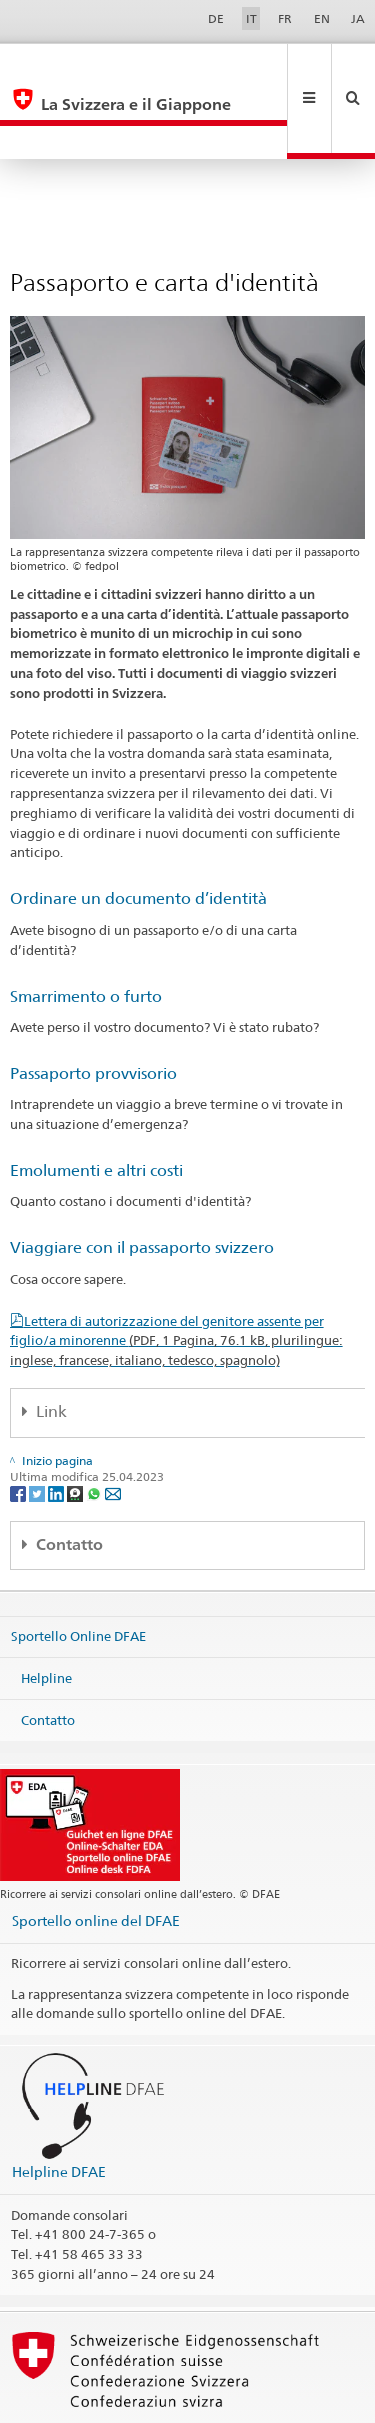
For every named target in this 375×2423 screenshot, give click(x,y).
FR (285, 18)
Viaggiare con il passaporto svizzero (142, 1180)
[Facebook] (19, 1426)
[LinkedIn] (57, 1426)
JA (358, 18)
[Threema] (76, 1426)
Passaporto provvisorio (93, 1006)
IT (251, 18)
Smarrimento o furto (86, 929)
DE (216, 18)
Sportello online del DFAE (96, 1853)
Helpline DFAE (59, 2104)
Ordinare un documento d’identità (138, 831)
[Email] (113, 1426)
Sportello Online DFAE (78, 1569)
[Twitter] (38, 1426)
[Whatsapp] (95, 1426)
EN (322, 18)
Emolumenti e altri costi (96, 1103)
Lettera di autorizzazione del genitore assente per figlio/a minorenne (176, 1274)
